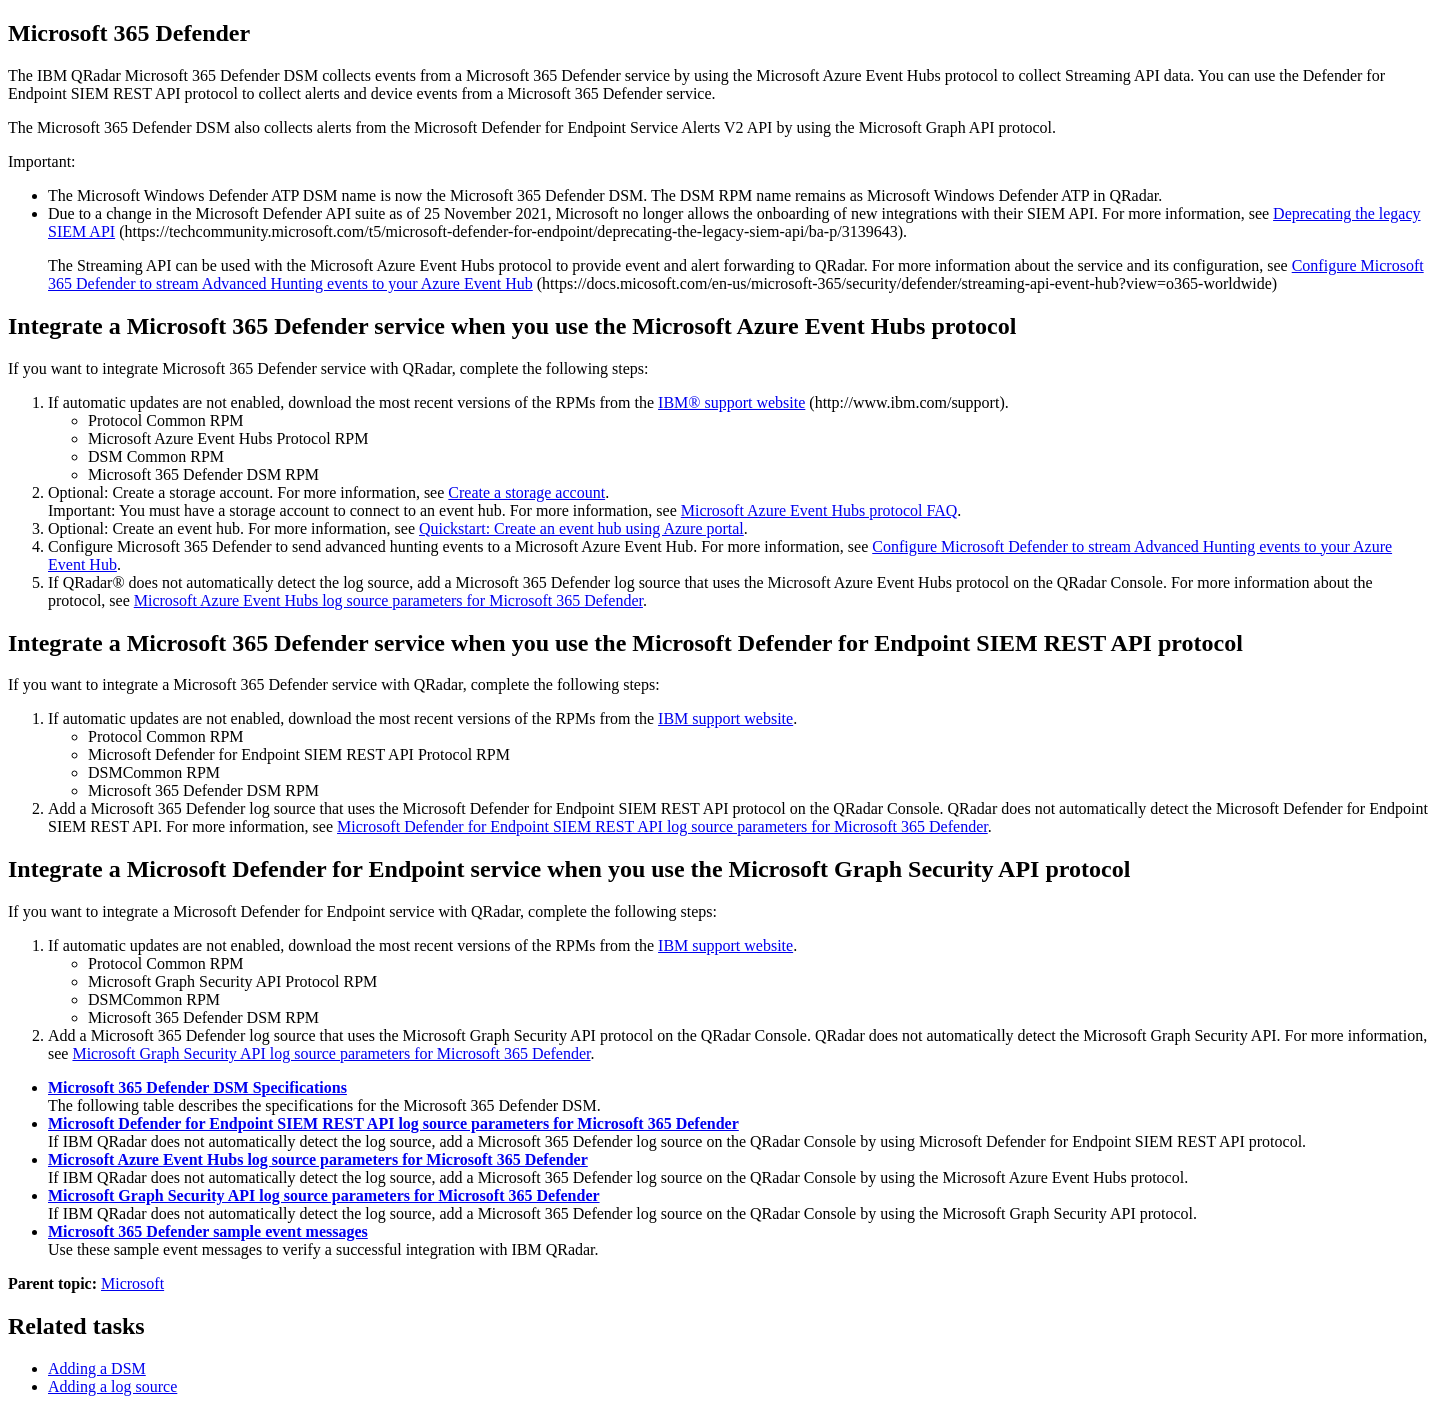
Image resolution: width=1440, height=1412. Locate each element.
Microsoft (132, 1283)
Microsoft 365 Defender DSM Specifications (197, 1087)
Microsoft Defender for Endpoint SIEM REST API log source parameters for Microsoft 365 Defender (662, 826)
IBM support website (725, 718)
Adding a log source (112, 1386)
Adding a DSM (97, 1368)
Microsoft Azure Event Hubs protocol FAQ (819, 510)
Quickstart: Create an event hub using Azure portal (581, 528)
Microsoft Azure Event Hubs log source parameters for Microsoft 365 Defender (388, 600)
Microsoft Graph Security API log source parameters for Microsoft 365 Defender (331, 1053)
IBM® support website (731, 402)
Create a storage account (526, 492)
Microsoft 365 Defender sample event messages (208, 1231)
